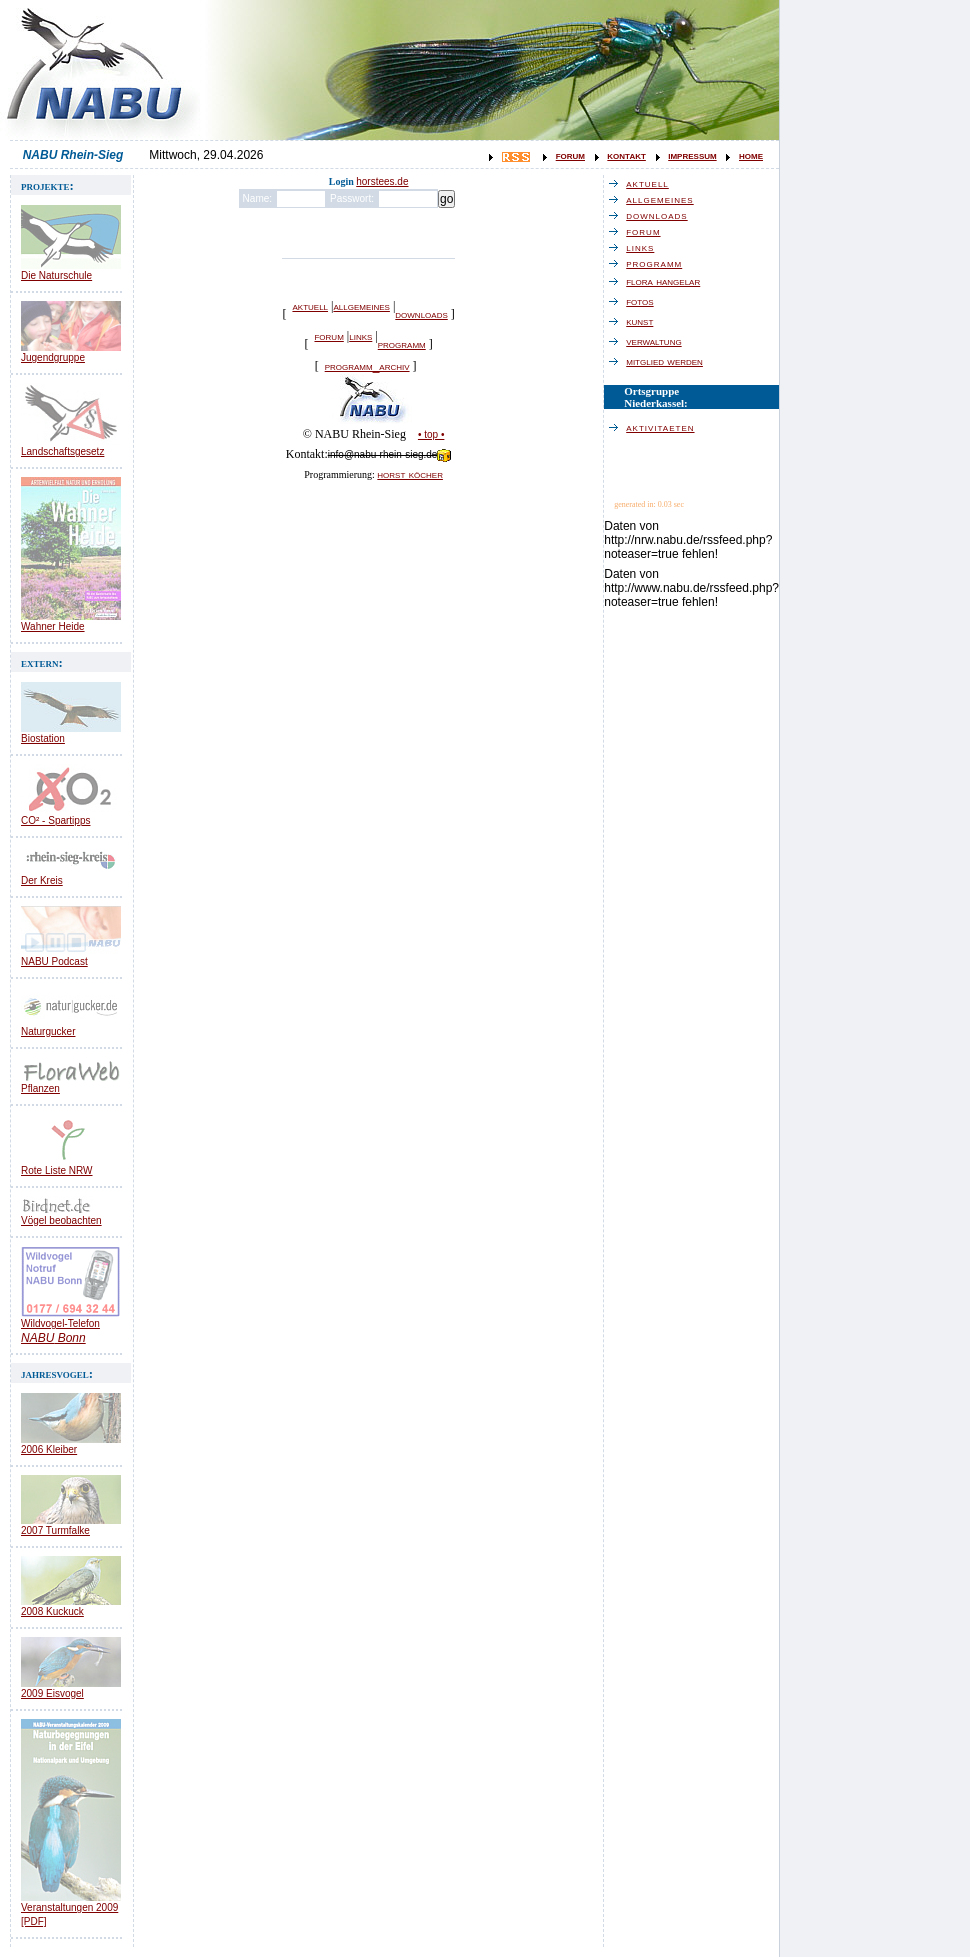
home (751, 155)
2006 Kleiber (49, 1449)
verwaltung (658, 341)
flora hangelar (668, 281)
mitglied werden (669, 361)
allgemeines (361, 306)
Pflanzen (40, 1088)
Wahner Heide (53, 626)
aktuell (310, 306)
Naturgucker (48, 1031)
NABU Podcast (54, 961)
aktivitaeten (665, 427)
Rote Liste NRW (57, 1170)
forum (570, 155)
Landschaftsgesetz (62, 451)
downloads (421, 314)
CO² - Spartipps (55, 820)
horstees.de (382, 181)
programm (402, 344)
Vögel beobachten (61, 1220)
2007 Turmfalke (55, 1530)
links (360, 336)
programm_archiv (367, 366)
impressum (692, 155)
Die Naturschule (56, 275)
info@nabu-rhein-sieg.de (390, 454)
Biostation (43, 738)
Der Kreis (42, 880)
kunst (644, 321)
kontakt (626, 155)
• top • (431, 434)
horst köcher (410, 474)
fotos (644, 301)
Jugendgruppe (53, 357)
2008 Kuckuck (52, 1611)
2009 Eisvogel (52, 1693)
